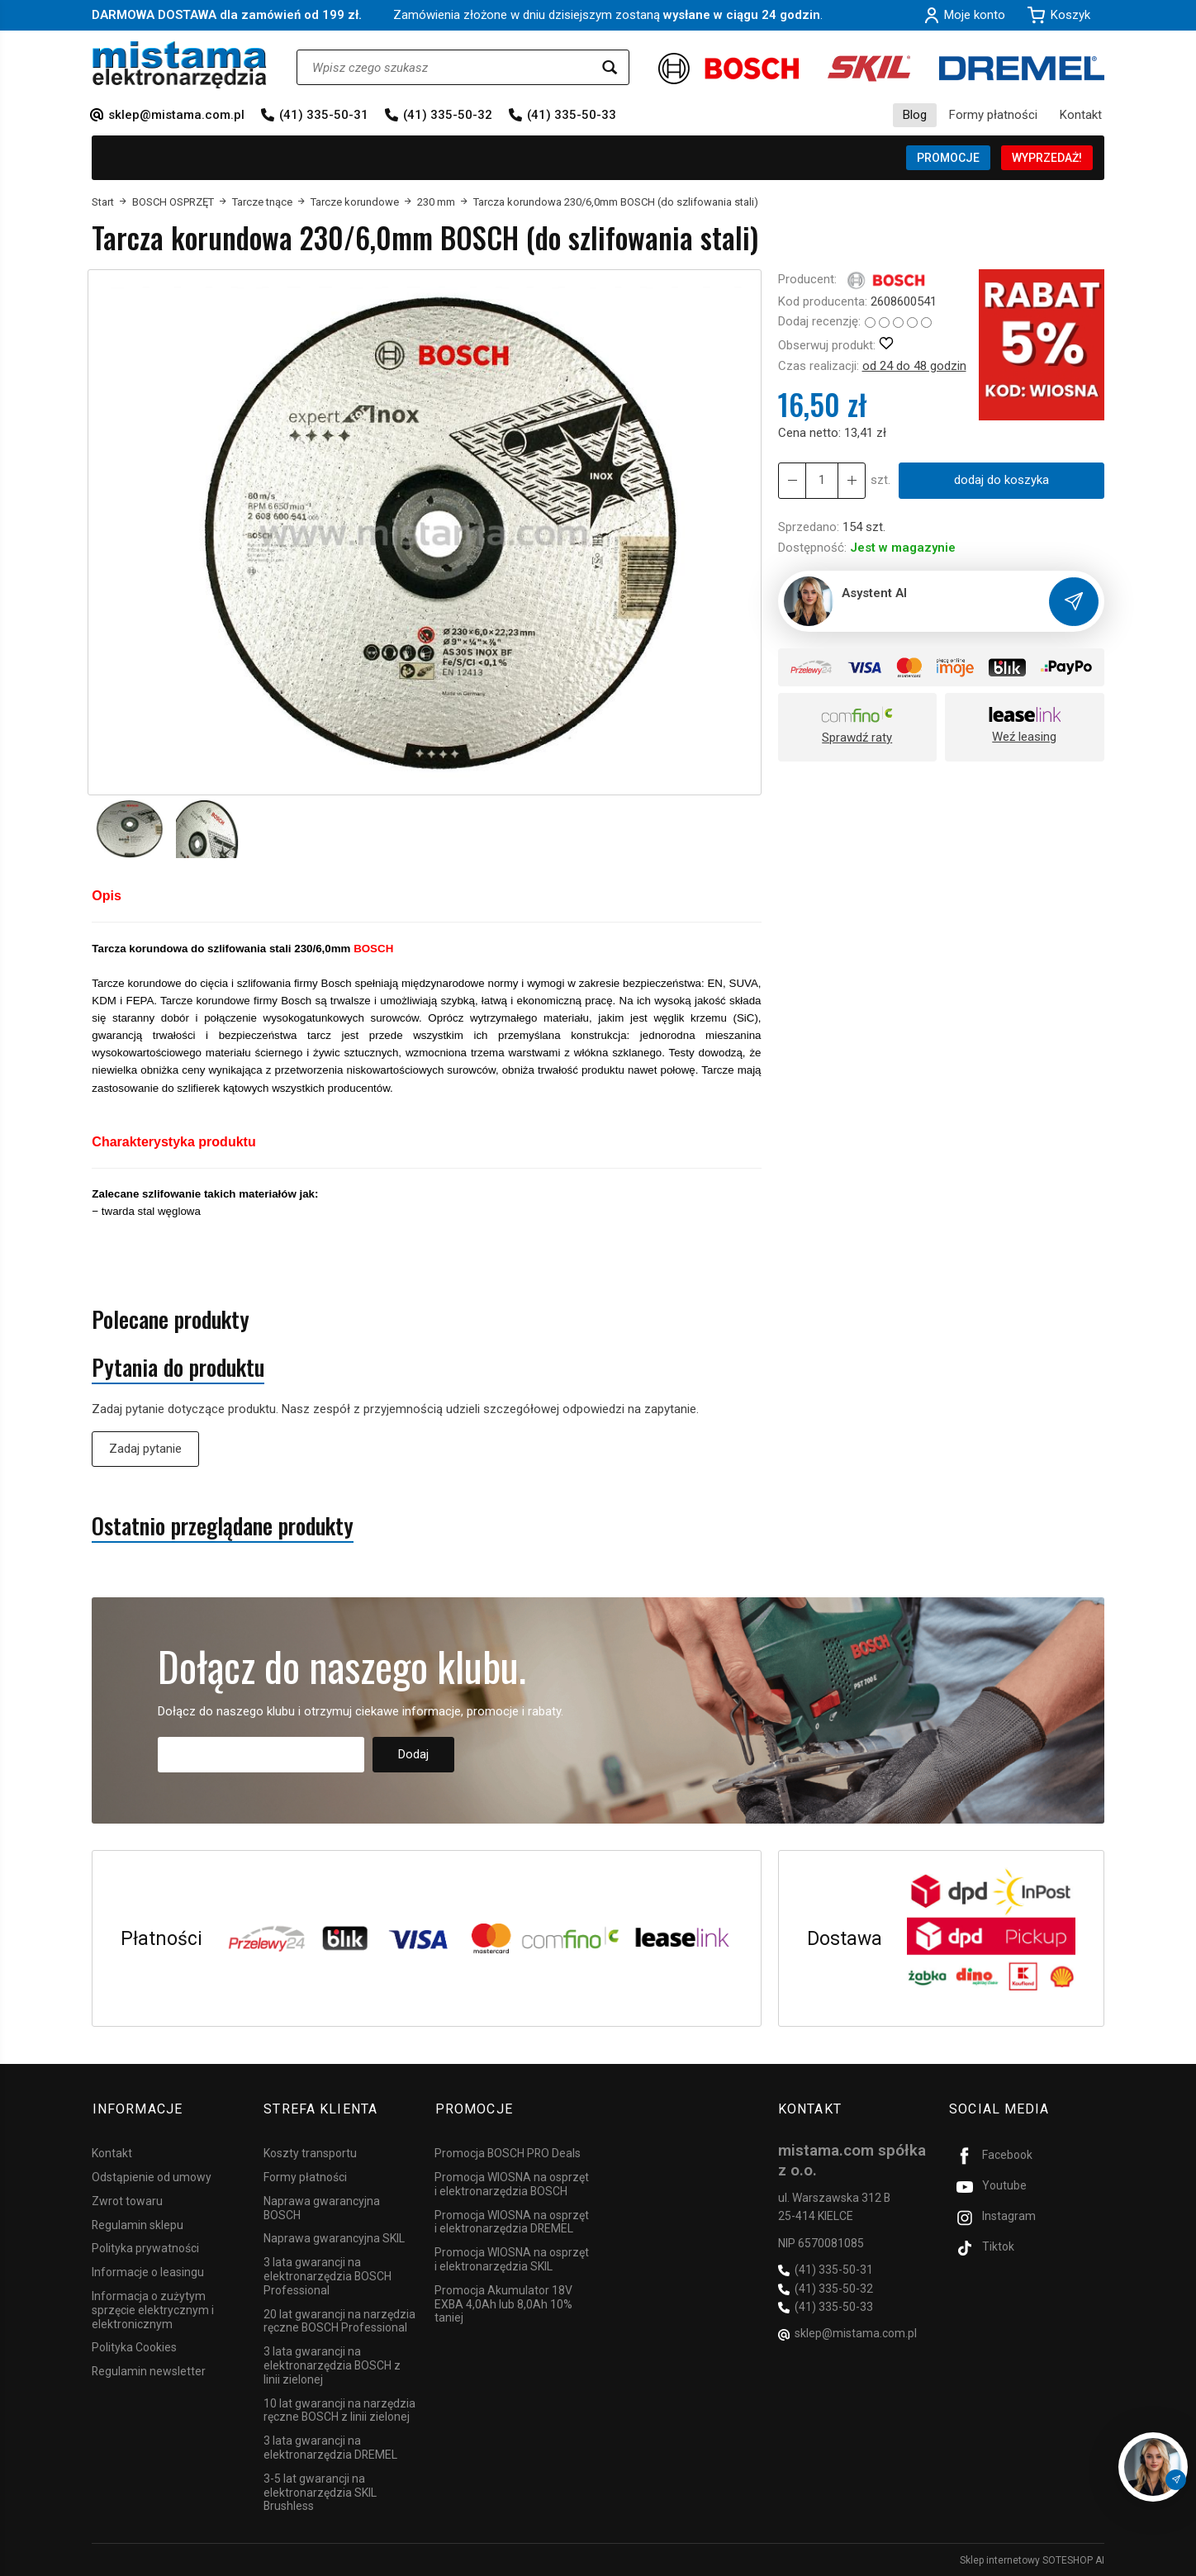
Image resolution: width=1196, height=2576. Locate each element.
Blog (915, 114)
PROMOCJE (948, 157)
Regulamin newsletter (149, 2370)
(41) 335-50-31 (323, 114)
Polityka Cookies (134, 2346)
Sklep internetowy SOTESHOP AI (1032, 2559)
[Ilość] (821, 480)
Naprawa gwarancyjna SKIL (334, 2237)
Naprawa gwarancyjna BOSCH (321, 2207)
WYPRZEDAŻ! (1047, 157)
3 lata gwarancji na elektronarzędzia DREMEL (330, 2446)
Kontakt (1081, 114)
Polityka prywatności (145, 2247)
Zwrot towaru (127, 2200)
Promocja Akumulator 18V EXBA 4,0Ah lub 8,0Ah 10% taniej (503, 2303)
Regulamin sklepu (137, 2223)
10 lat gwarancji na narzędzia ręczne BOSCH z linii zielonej (339, 2408)
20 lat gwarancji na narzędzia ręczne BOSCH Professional (339, 2319)
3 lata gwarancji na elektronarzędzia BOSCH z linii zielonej (332, 2364)
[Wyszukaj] (609, 67)
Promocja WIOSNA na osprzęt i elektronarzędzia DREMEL (511, 2220)
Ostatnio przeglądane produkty (223, 1526)
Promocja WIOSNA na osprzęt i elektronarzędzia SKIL (511, 2258)
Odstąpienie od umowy (151, 2176)
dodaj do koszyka (1001, 479)
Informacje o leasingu (148, 2271)
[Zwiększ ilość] (792, 480)
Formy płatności (993, 114)
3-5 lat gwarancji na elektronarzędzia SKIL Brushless (320, 2491)
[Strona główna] (180, 64)
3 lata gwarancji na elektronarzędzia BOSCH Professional (327, 2275)
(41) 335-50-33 (571, 114)
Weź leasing (1024, 736)
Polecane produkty (170, 1319)
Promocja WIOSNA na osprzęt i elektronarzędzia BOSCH (511, 2183)
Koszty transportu (310, 2152)
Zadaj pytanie (145, 1448)
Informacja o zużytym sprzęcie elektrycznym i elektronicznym (153, 2309)
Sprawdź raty (857, 737)
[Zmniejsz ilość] (852, 480)
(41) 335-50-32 (447, 114)
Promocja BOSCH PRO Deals (507, 2152)
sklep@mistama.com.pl (176, 114)
